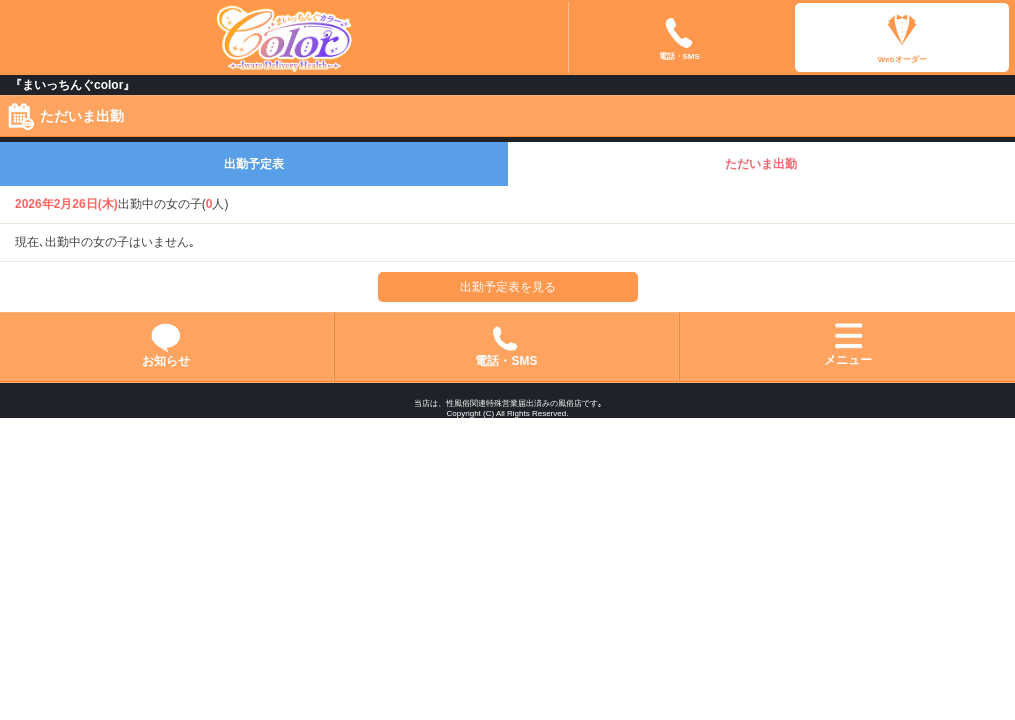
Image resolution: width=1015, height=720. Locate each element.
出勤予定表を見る (508, 287)
